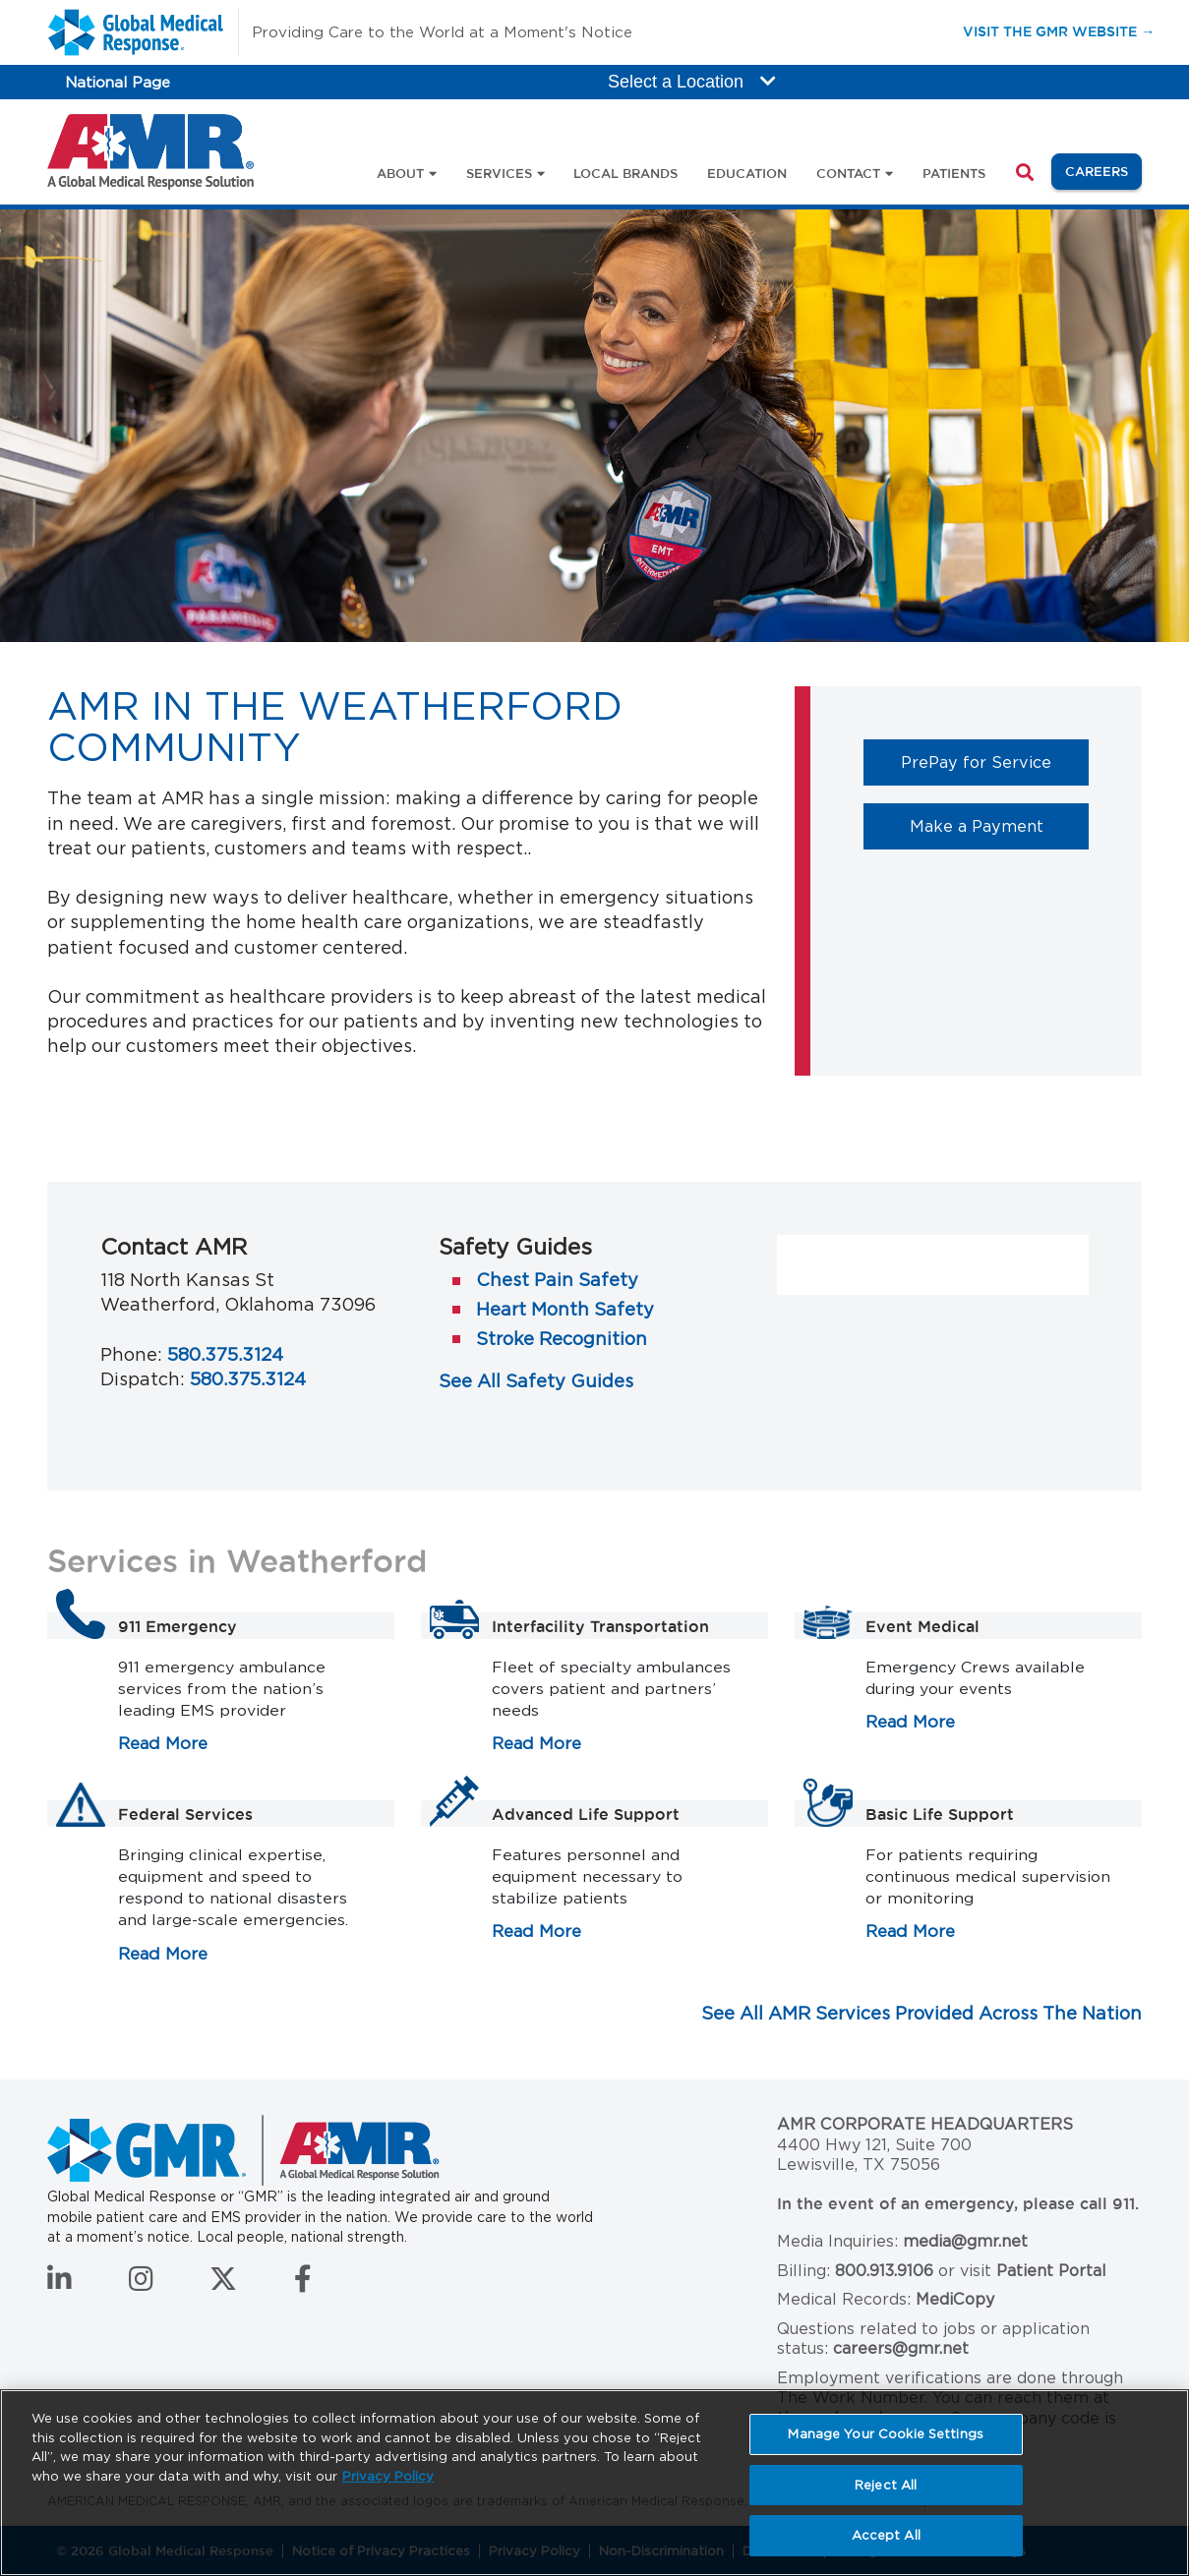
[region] (594, 2482)
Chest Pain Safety (557, 1279)
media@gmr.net (965, 2241)
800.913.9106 (884, 2270)
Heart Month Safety (565, 1309)
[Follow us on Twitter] (223, 2284)
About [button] (400, 173)
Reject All (886, 2485)
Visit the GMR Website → (1059, 31)
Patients (953, 173)
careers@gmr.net (901, 2348)
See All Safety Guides (536, 1381)
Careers (1103, 169)
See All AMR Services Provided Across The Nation (921, 2013)
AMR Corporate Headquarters (925, 2124)
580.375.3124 (225, 1354)
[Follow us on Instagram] (141, 2284)
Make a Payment (1000, 825)
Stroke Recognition (561, 1338)
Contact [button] (848, 173)
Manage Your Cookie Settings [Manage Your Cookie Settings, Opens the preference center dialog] (885, 2434)
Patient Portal (1051, 2270)
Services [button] (499, 173)
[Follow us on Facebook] (303, 2284)
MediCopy (955, 2299)
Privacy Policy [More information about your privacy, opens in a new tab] (388, 2476)
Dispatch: (142, 1379)
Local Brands (625, 173)
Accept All (886, 2535)
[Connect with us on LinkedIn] (59, 2284)
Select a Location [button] (692, 81)
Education (747, 173)
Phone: (131, 1354)
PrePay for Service (995, 761)
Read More (163, 1743)
